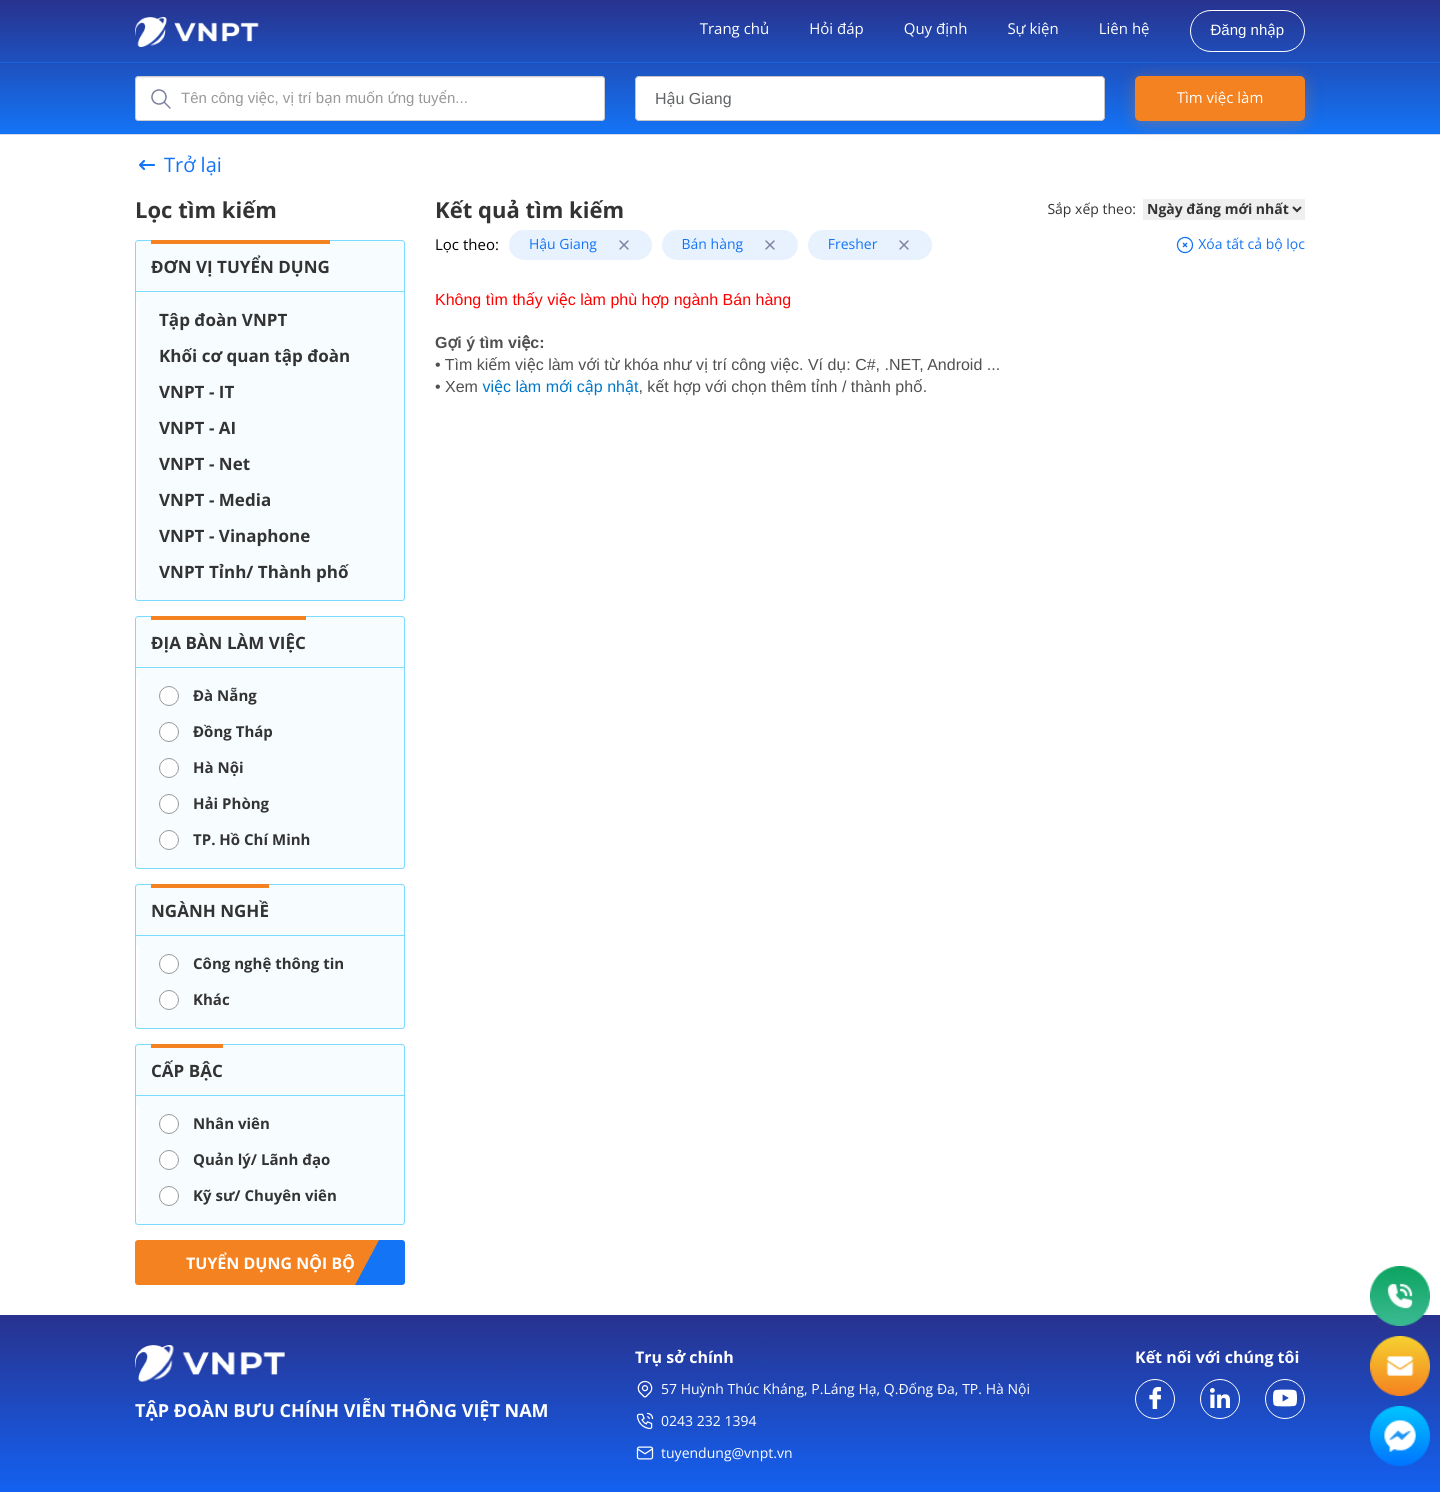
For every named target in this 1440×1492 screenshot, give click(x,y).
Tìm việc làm (1220, 98)
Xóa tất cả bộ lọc (1240, 244)
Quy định (936, 29)
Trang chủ (735, 29)
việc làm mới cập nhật (560, 387)
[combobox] (870, 98)
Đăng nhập (1247, 30)
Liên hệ (1124, 29)
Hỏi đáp (836, 29)
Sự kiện (1032, 29)
